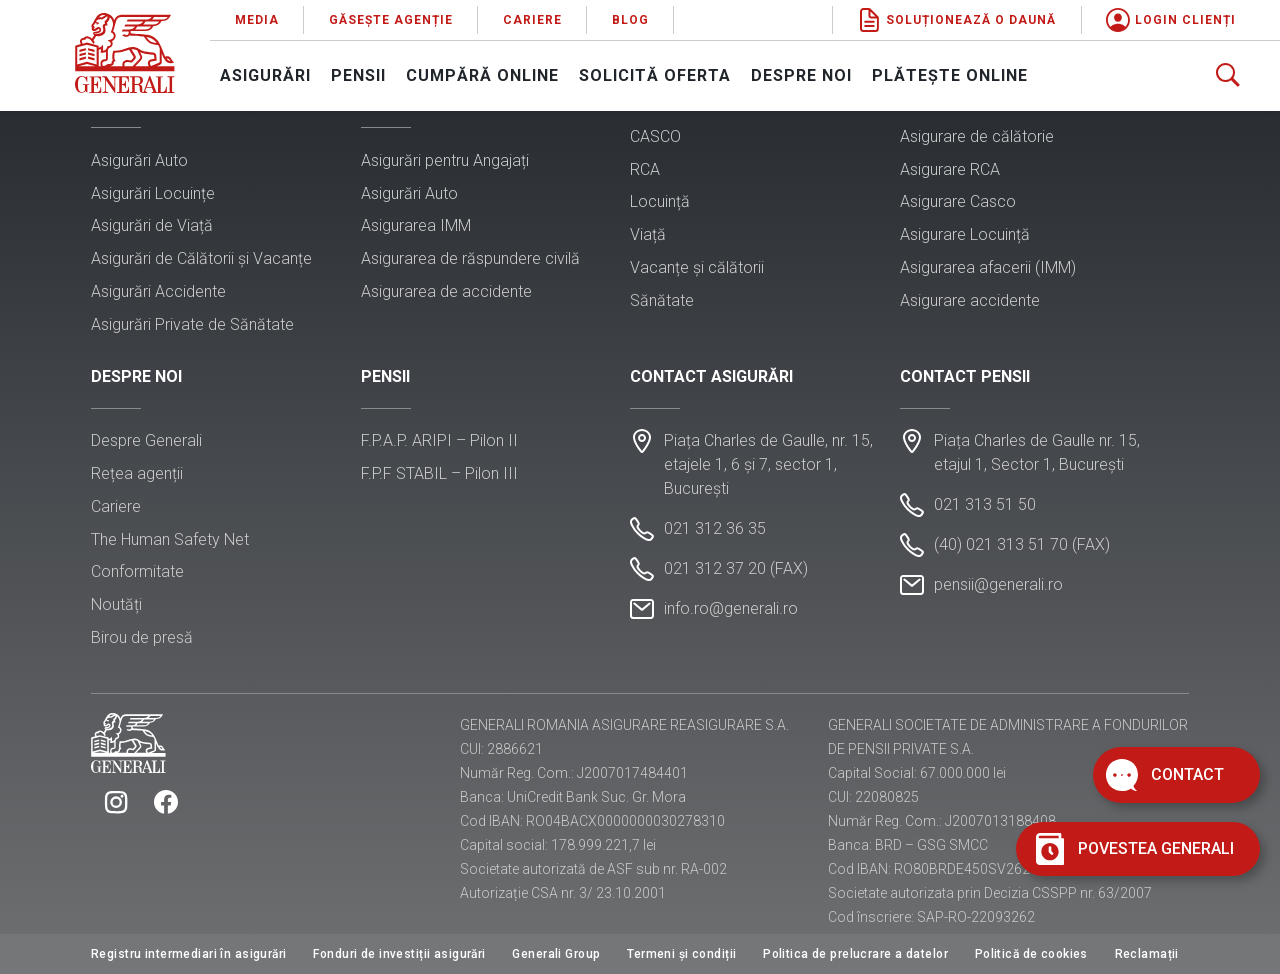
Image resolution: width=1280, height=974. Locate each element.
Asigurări (265, 75)
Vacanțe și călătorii (697, 267)
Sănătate (662, 300)
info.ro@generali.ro (731, 608)
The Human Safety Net (170, 539)
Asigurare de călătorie (977, 136)
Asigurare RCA (950, 169)
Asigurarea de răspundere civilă (470, 258)
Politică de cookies (1031, 954)
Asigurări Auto (139, 160)
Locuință (660, 201)
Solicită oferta (655, 75)
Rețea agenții (137, 473)
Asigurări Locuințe (153, 193)
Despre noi (801, 75)
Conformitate (137, 571)
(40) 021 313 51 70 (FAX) (1022, 544)
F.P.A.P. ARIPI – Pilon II (439, 440)
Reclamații (1147, 954)
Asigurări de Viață (152, 225)
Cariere (532, 20)
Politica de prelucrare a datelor (855, 954)
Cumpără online (482, 75)
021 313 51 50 (985, 504)
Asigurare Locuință (965, 234)
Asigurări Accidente (158, 291)
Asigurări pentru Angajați (445, 160)
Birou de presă (142, 637)
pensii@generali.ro (998, 584)
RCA (645, 169)
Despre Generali (146, 440)
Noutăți (116, 604)
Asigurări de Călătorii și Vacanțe (201, 258)
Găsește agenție (391, 20)
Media (257, 20)
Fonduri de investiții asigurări (399, 954)
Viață (648, 234)
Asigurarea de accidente (446, 291)
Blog (630, 20)
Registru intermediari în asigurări (189, 954)
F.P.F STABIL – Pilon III (439, 473)
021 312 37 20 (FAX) (736, 568)
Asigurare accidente (970, 300)
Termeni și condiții (681, 954)
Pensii (358, 75)
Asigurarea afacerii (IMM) (988, 267)
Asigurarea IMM (416, 225)
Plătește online (950, 75)
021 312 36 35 (715, 528)
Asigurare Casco (958, 201)
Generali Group (556, 954)
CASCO (655, 136)
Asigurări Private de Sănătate (192, 324)
